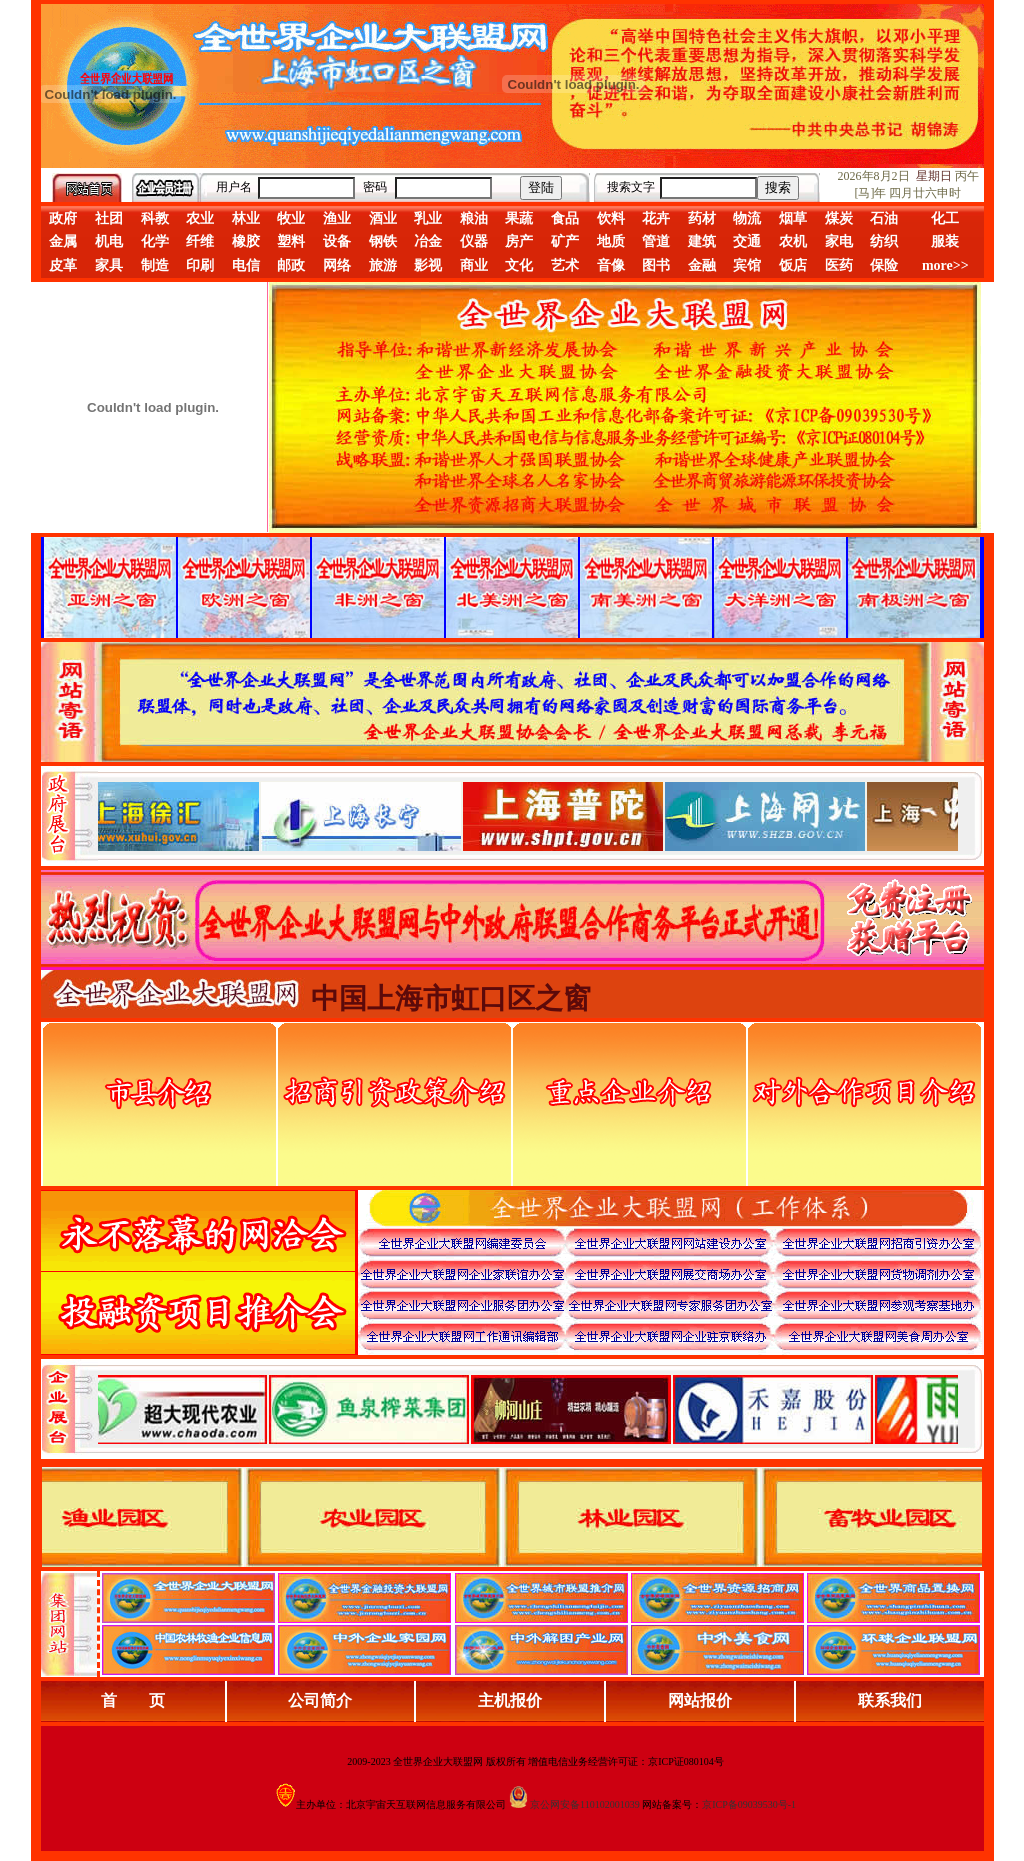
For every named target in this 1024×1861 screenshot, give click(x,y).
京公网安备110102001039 (585, 1804)
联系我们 (890, 1700)
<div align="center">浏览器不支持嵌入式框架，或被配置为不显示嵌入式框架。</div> (528, 1409)
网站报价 (700, 1700)
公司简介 (320, 1700)
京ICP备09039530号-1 (749, 1804)
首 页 (133, 1700)
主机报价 (510, 1700)
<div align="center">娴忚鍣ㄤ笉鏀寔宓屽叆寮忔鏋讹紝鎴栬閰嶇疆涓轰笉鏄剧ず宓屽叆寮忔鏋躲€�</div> (528, 816)
